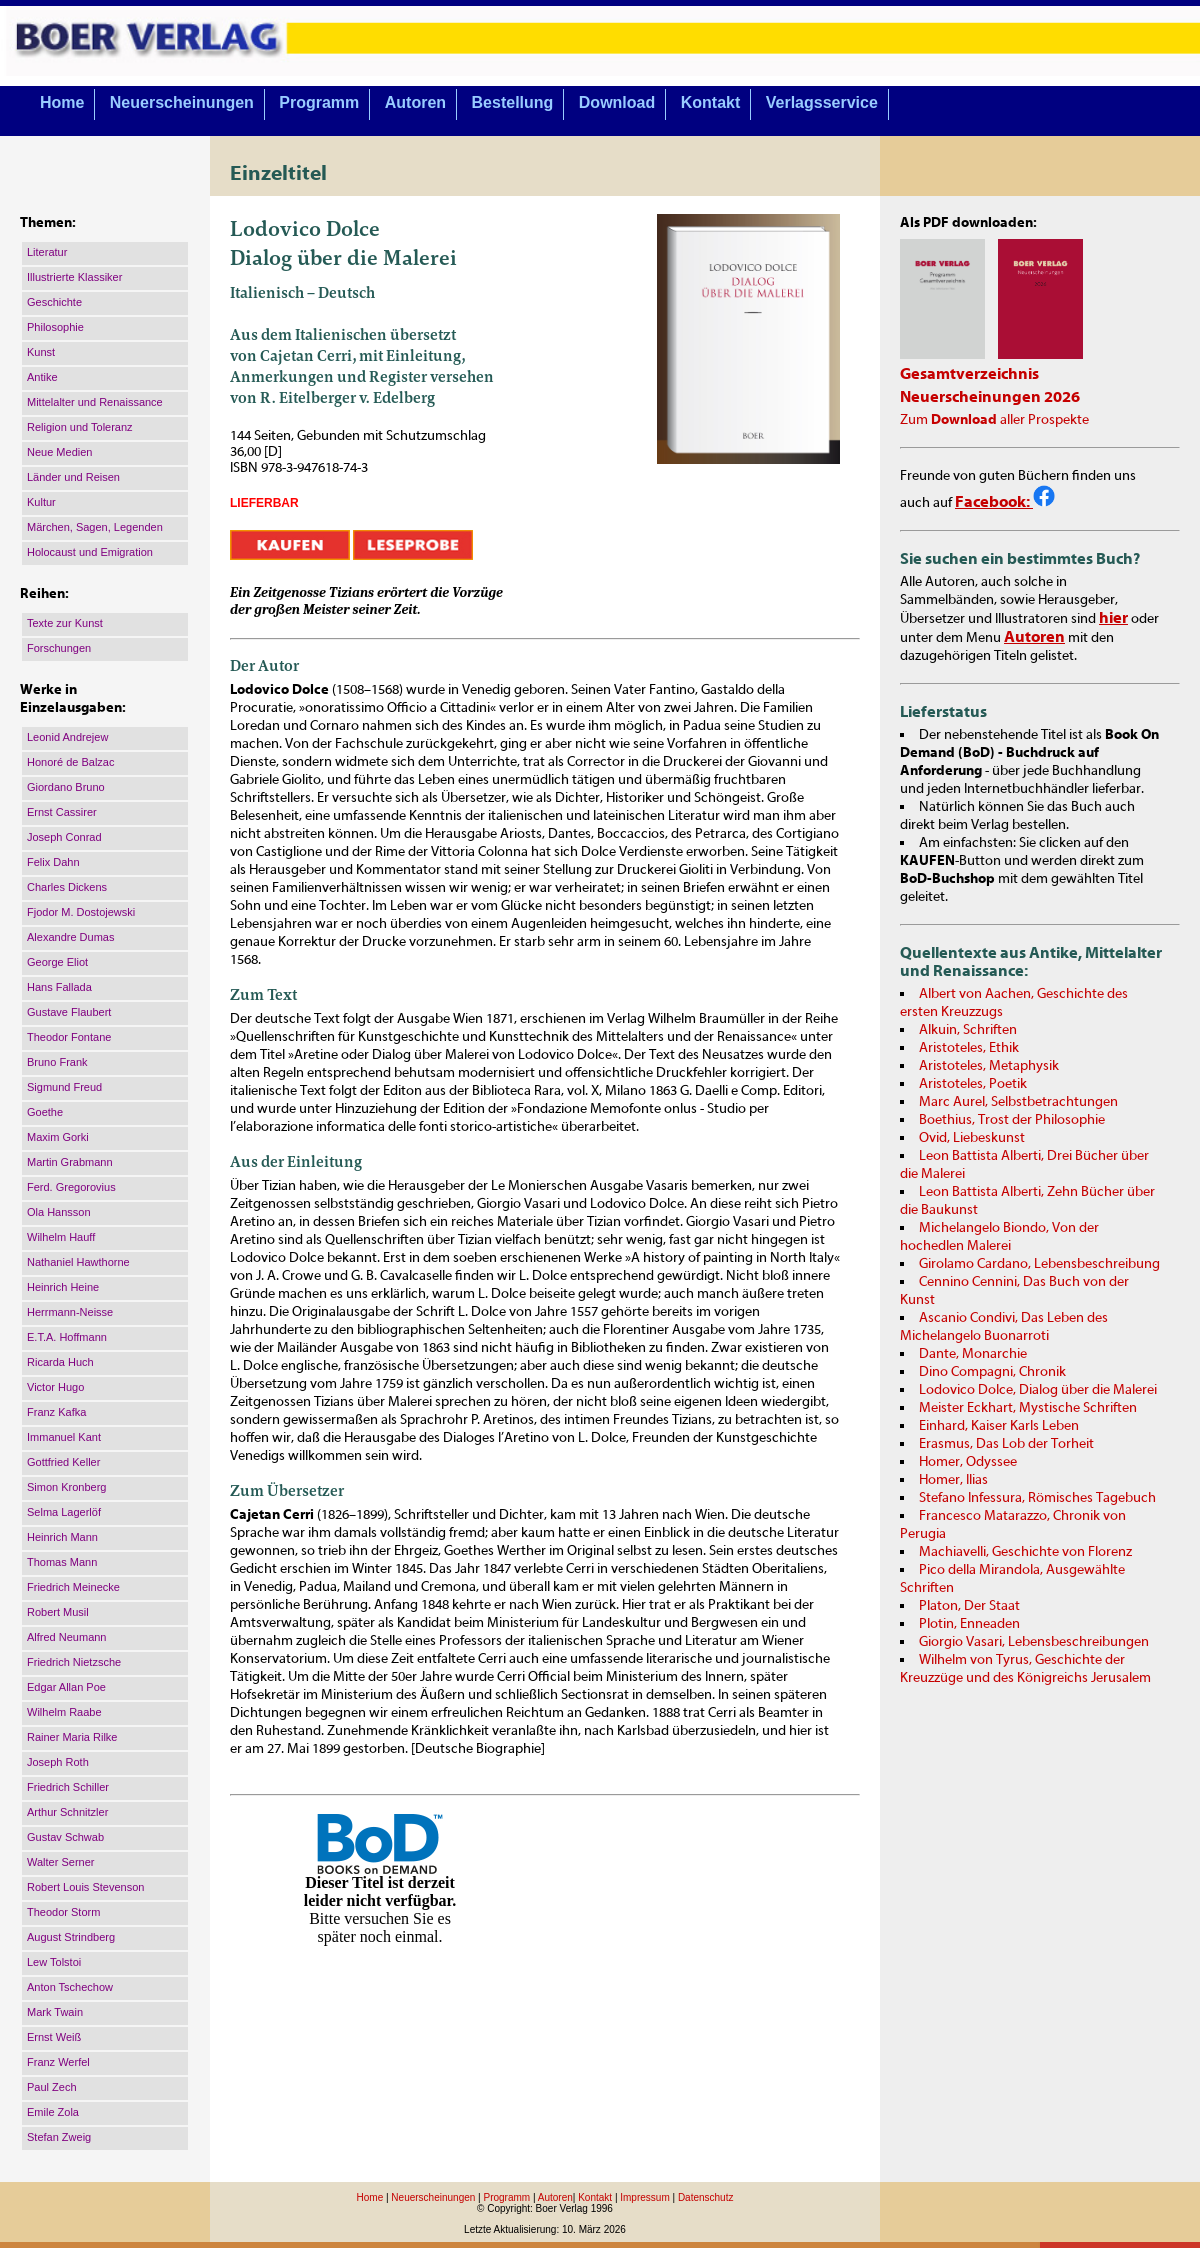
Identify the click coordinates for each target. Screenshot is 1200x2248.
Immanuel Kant (64, 1437)
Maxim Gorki (58, 1137)
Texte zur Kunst (65, 623)
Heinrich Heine (63, 1287)
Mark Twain (55, 2012)
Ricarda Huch (60, 1362)
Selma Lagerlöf (64, 1512)
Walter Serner (60, 1862)
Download (617, 102)
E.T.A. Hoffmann (67, 1337)
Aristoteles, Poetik (973, 1084)
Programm (319, 102)
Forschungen (59, 648)
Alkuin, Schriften (968, 1030)
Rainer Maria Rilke (72, 1737)
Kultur (41, 502)
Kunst (41, 352)
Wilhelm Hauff (61, 1237)
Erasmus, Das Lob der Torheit (1006, 1444)
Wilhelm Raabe (64, 1712)
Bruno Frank (57, 1062)
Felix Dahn (53, 862)
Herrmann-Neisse (70, 1312)
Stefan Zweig (59, 2137)
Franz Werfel (58, 2062)
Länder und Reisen (73, 477)
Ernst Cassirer (62, 812)
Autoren (415, 102)
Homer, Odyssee (968, 1462)
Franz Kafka (56, 1412)
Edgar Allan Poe (66, 1687)
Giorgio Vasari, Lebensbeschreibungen (1034, 1642)
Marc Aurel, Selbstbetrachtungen (1018, 1102)
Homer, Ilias (953, 1480)
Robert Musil (58, 1612)
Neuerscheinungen (182, 102)
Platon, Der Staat (969, 1606)
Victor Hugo (55, 1387)
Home (62, 102)
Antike (42, 377)
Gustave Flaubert (69, 1012)
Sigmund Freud (64, 1087)
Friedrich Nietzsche (74, 1662)
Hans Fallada (59, 987)
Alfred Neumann (67, 1637)
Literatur (47, 252)
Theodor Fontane (69, 1037)
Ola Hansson (59, 1212)
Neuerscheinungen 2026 (990, 397)
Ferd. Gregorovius (71, 1187)
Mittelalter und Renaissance (95, 402)
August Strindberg (71, 1937)
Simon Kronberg (67, 1487)
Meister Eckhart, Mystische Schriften (1028, 1408)
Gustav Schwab (65, 1837)
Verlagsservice (822, 102)
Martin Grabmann (70, 1162)
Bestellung (513, 102)
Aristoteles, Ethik (969, 1048)
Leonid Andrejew (67, 737)
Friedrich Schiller (68, 1787)
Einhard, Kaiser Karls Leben (999, 1426)
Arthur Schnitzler (67, 1812)
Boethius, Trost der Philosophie (1012, 1120)
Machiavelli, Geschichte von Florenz (1025, 1552)
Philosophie (55, 327)
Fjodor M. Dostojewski (81, 912)
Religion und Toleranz (80, 427)
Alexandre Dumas (70, 937)
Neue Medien (59, 452)
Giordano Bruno (66, 787)
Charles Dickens (67, 887)
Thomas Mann (62, 1562)
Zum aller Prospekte (994, 420)
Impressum (644, 2197)
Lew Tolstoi (54, 1962)
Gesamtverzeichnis (969, 374)
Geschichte (54, 302)
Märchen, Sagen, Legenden (95, 527)
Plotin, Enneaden (969, 1624)
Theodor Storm (63, 1912)
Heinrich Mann (62, 1537)
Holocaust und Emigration (90, 552)
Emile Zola (53, 2112)
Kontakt (711, 102)
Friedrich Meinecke (73, 1587)
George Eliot (57, 962)
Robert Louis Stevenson (85, 1887)
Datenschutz (706, 2197)
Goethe (45, 1112)
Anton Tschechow (70, 1987)
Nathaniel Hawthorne (78, 1262)
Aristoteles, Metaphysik (989, 1066)
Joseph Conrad (64, 837)
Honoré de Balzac (70, 762)
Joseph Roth (58, 1762)
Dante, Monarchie (973, 1354)
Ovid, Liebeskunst (972, 1138)
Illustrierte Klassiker (74, 277)
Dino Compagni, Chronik (992, 1372)
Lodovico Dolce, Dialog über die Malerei (1038, 1390)
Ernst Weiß (54, 2037)
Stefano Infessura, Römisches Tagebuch (1037, 1498)
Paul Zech (52, 2087)
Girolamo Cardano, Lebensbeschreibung (1039, 1264)
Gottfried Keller (63, 1462)
